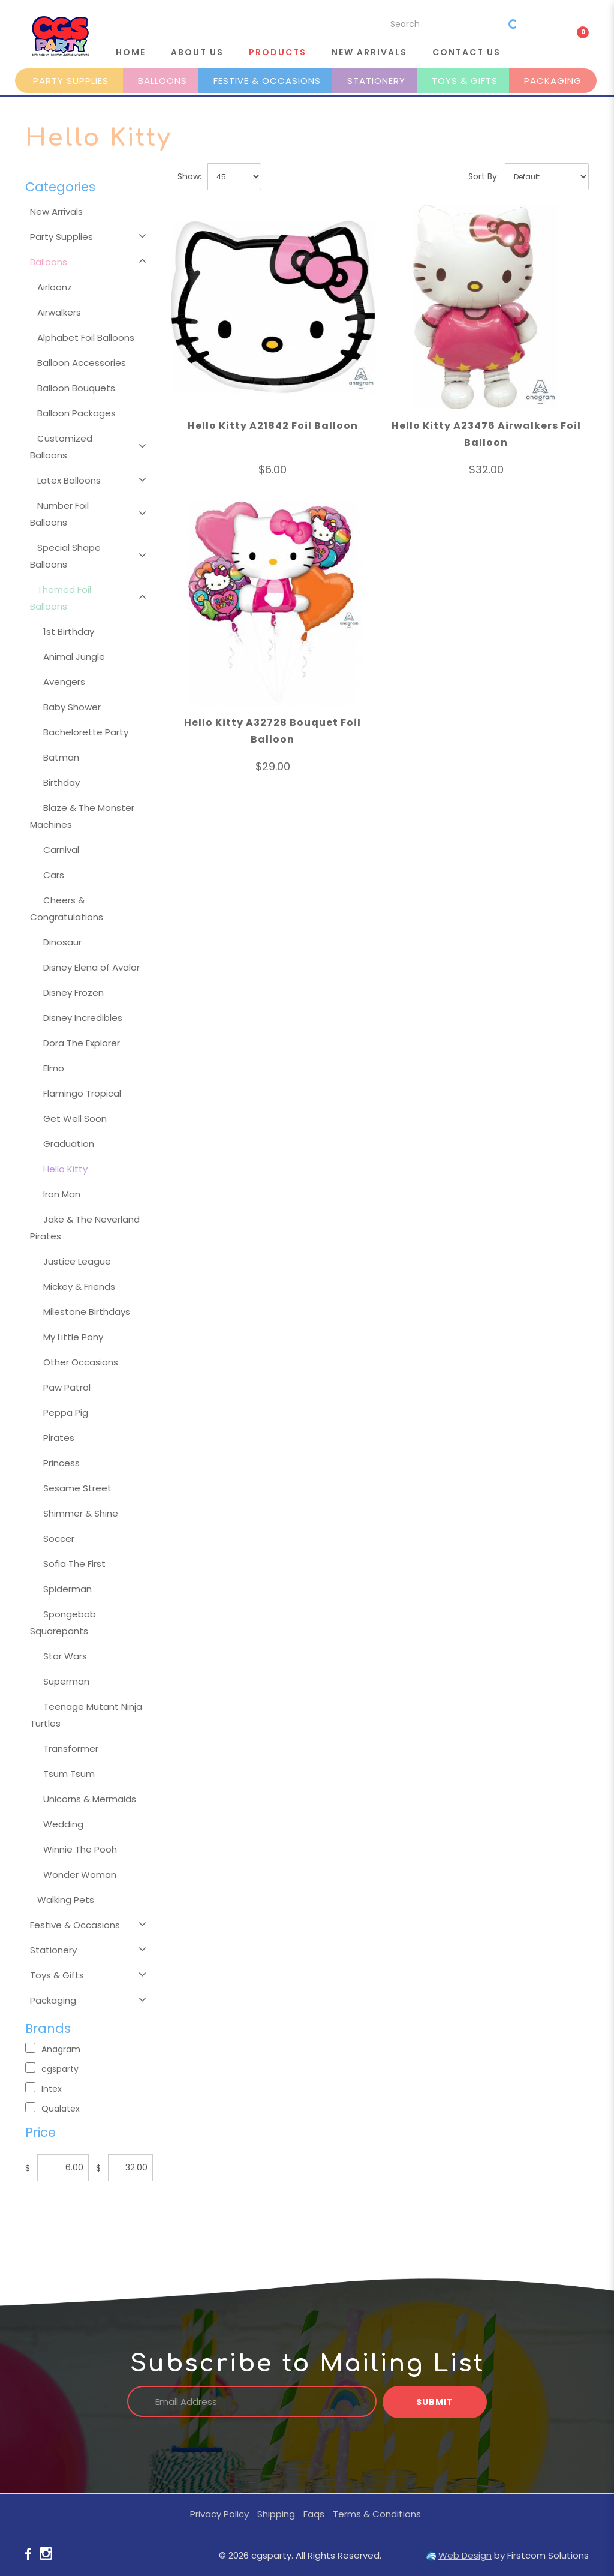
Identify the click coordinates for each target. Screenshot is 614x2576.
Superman (66, 1681)
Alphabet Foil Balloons (85, 337)
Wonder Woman (79, 1874)
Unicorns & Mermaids (89, 1799)
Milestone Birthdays (86, 1311)
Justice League (77, 1261)
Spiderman (67, 1589)
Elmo (53, 1068)
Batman (61, 757)
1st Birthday (68, 631)
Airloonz (54, 287)
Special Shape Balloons (65, 556)
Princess (61, 1463)
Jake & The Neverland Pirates (85, 1227)
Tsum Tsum (69, 1773)
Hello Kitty (65, 1169)
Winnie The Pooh (80, 1849)
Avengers (64, 681)
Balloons (162, 80)
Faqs (313, 2514)
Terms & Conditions (377, 2514)
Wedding (63, 1824)
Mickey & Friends (79, 1286)
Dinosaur (62, 942)
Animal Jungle (74, 656)
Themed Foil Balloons (60, 598)
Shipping (276, 2514)
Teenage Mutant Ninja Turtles (86, 1715)
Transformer (70, 1748)
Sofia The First (74, 1563)
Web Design (465, 2555)
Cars (53, 875)
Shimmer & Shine (80, 1513)
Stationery (376, 80)
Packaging (553, 80)
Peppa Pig (65, 1412)
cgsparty (52, 2068)
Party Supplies (71, 80)
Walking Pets (65, 1899)
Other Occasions (80, 1362)
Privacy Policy (219, 2514)
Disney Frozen (73, 992)
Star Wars (65, 1656)
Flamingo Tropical (82, 1093)
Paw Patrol (67, 1387)
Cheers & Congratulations (66, 908)
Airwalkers (59, 312)
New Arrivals (56, 211)
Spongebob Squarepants (63, 1622)
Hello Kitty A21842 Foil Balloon (273, 426)
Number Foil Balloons (59, 514)
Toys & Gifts (465, 80)
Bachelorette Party (85, 732)
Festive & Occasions (267, 80)
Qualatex (52, 2108)
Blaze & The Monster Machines (82, 816)
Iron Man (61, 1194)
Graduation (68, 1143)
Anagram (52, 2049)
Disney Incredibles (82, 1017)
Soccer (58, 1538)
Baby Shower (72, 707)
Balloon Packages (76, 413)
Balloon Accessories (81, 362)
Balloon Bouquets (76, 388)
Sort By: (483, 176)
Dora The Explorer (81, 1043)
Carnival (61, 849)
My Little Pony (73, 1337)
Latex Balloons (69, 480)
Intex (43, 2088)
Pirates (58, 1437)
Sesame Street (77, 1488)
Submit (434, 2402)
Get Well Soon (75, 1118)
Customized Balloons (61, 446)
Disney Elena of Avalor (91, 967)
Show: (189, 176)
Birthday (61, 782)
